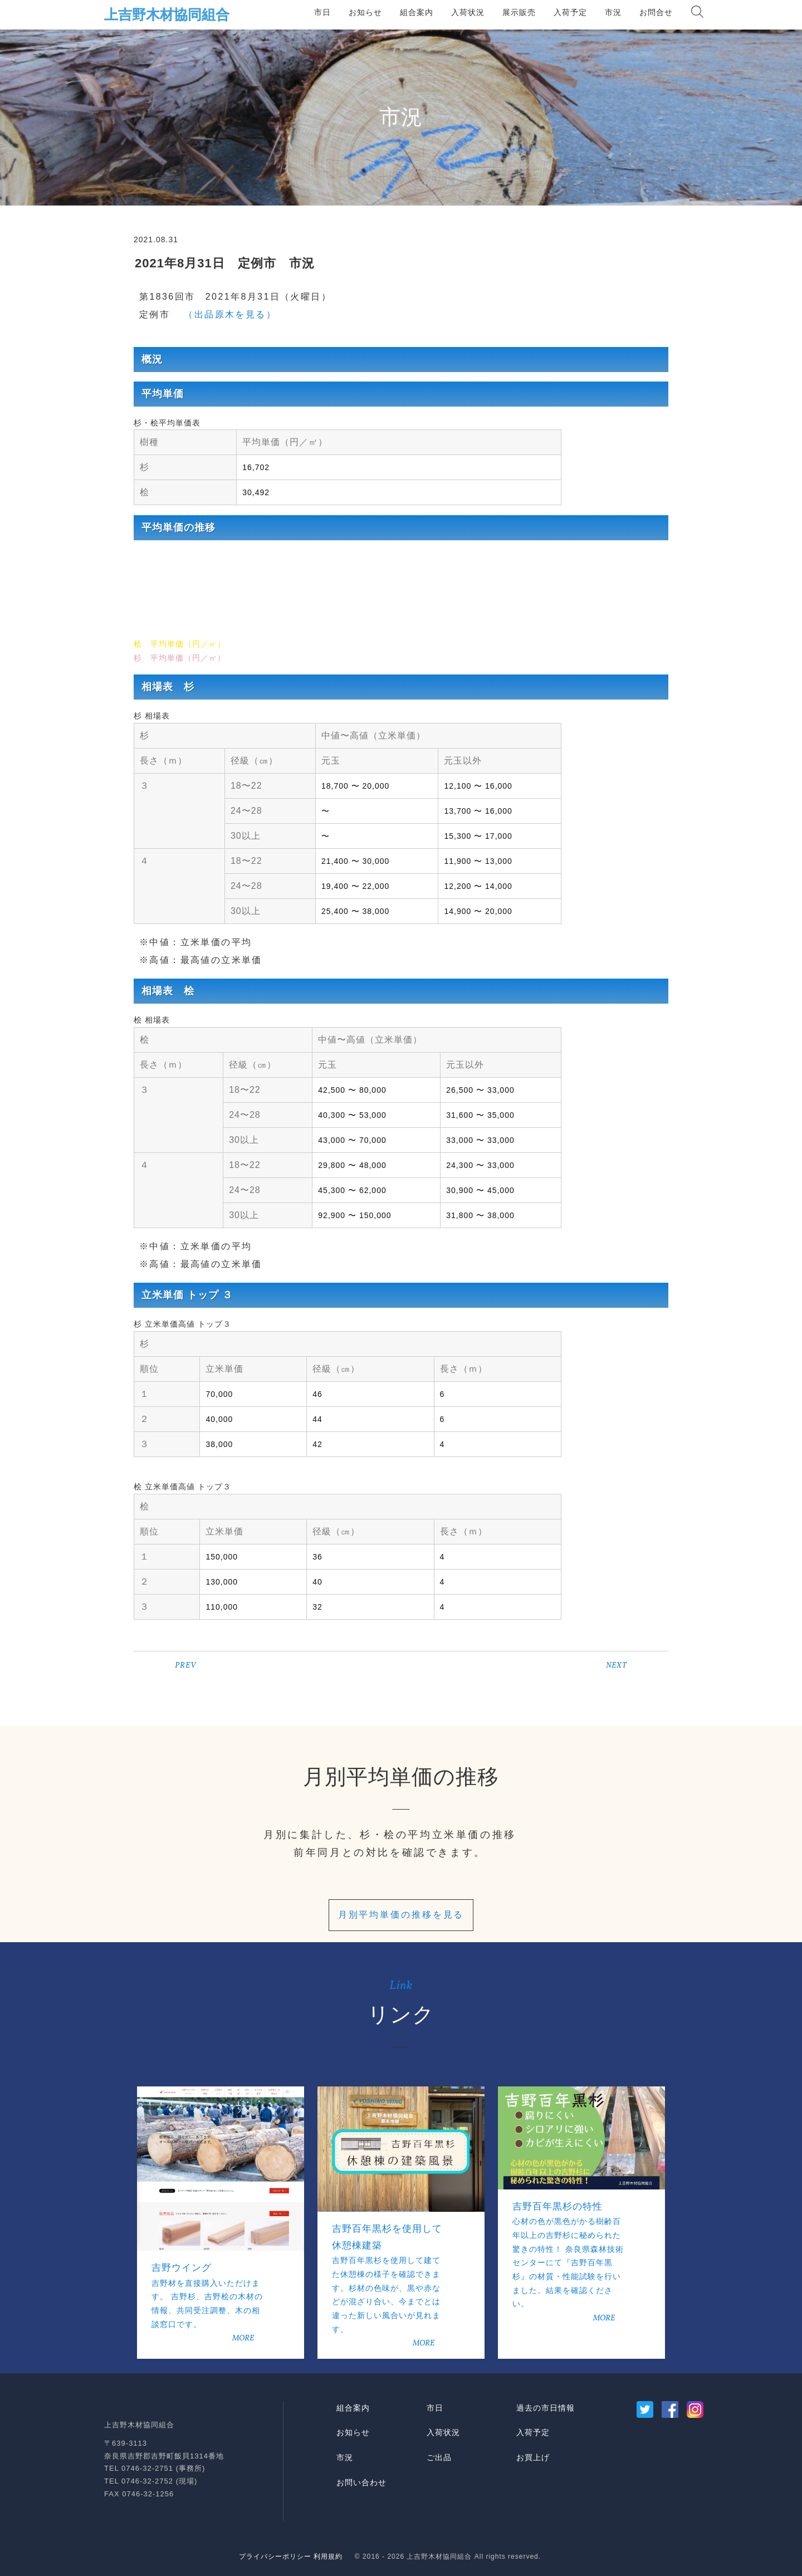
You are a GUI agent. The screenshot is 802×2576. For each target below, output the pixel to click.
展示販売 (519, 12)
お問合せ (656, 12)
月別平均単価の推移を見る (401, 1914)
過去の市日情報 (545, 2407)
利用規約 (328, 2556)
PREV (185, 1665)
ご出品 (439, 2457)
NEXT (616, 1665)
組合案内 (416, 12)
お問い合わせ (361, 2482)
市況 (613, 12)
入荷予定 (570, 12)
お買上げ (533, 2457)
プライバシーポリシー (275, 2556)
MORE (243, 2338)
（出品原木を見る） (225, 314)
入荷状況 (468, 12)
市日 (322, 12)
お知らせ (365, 12)
